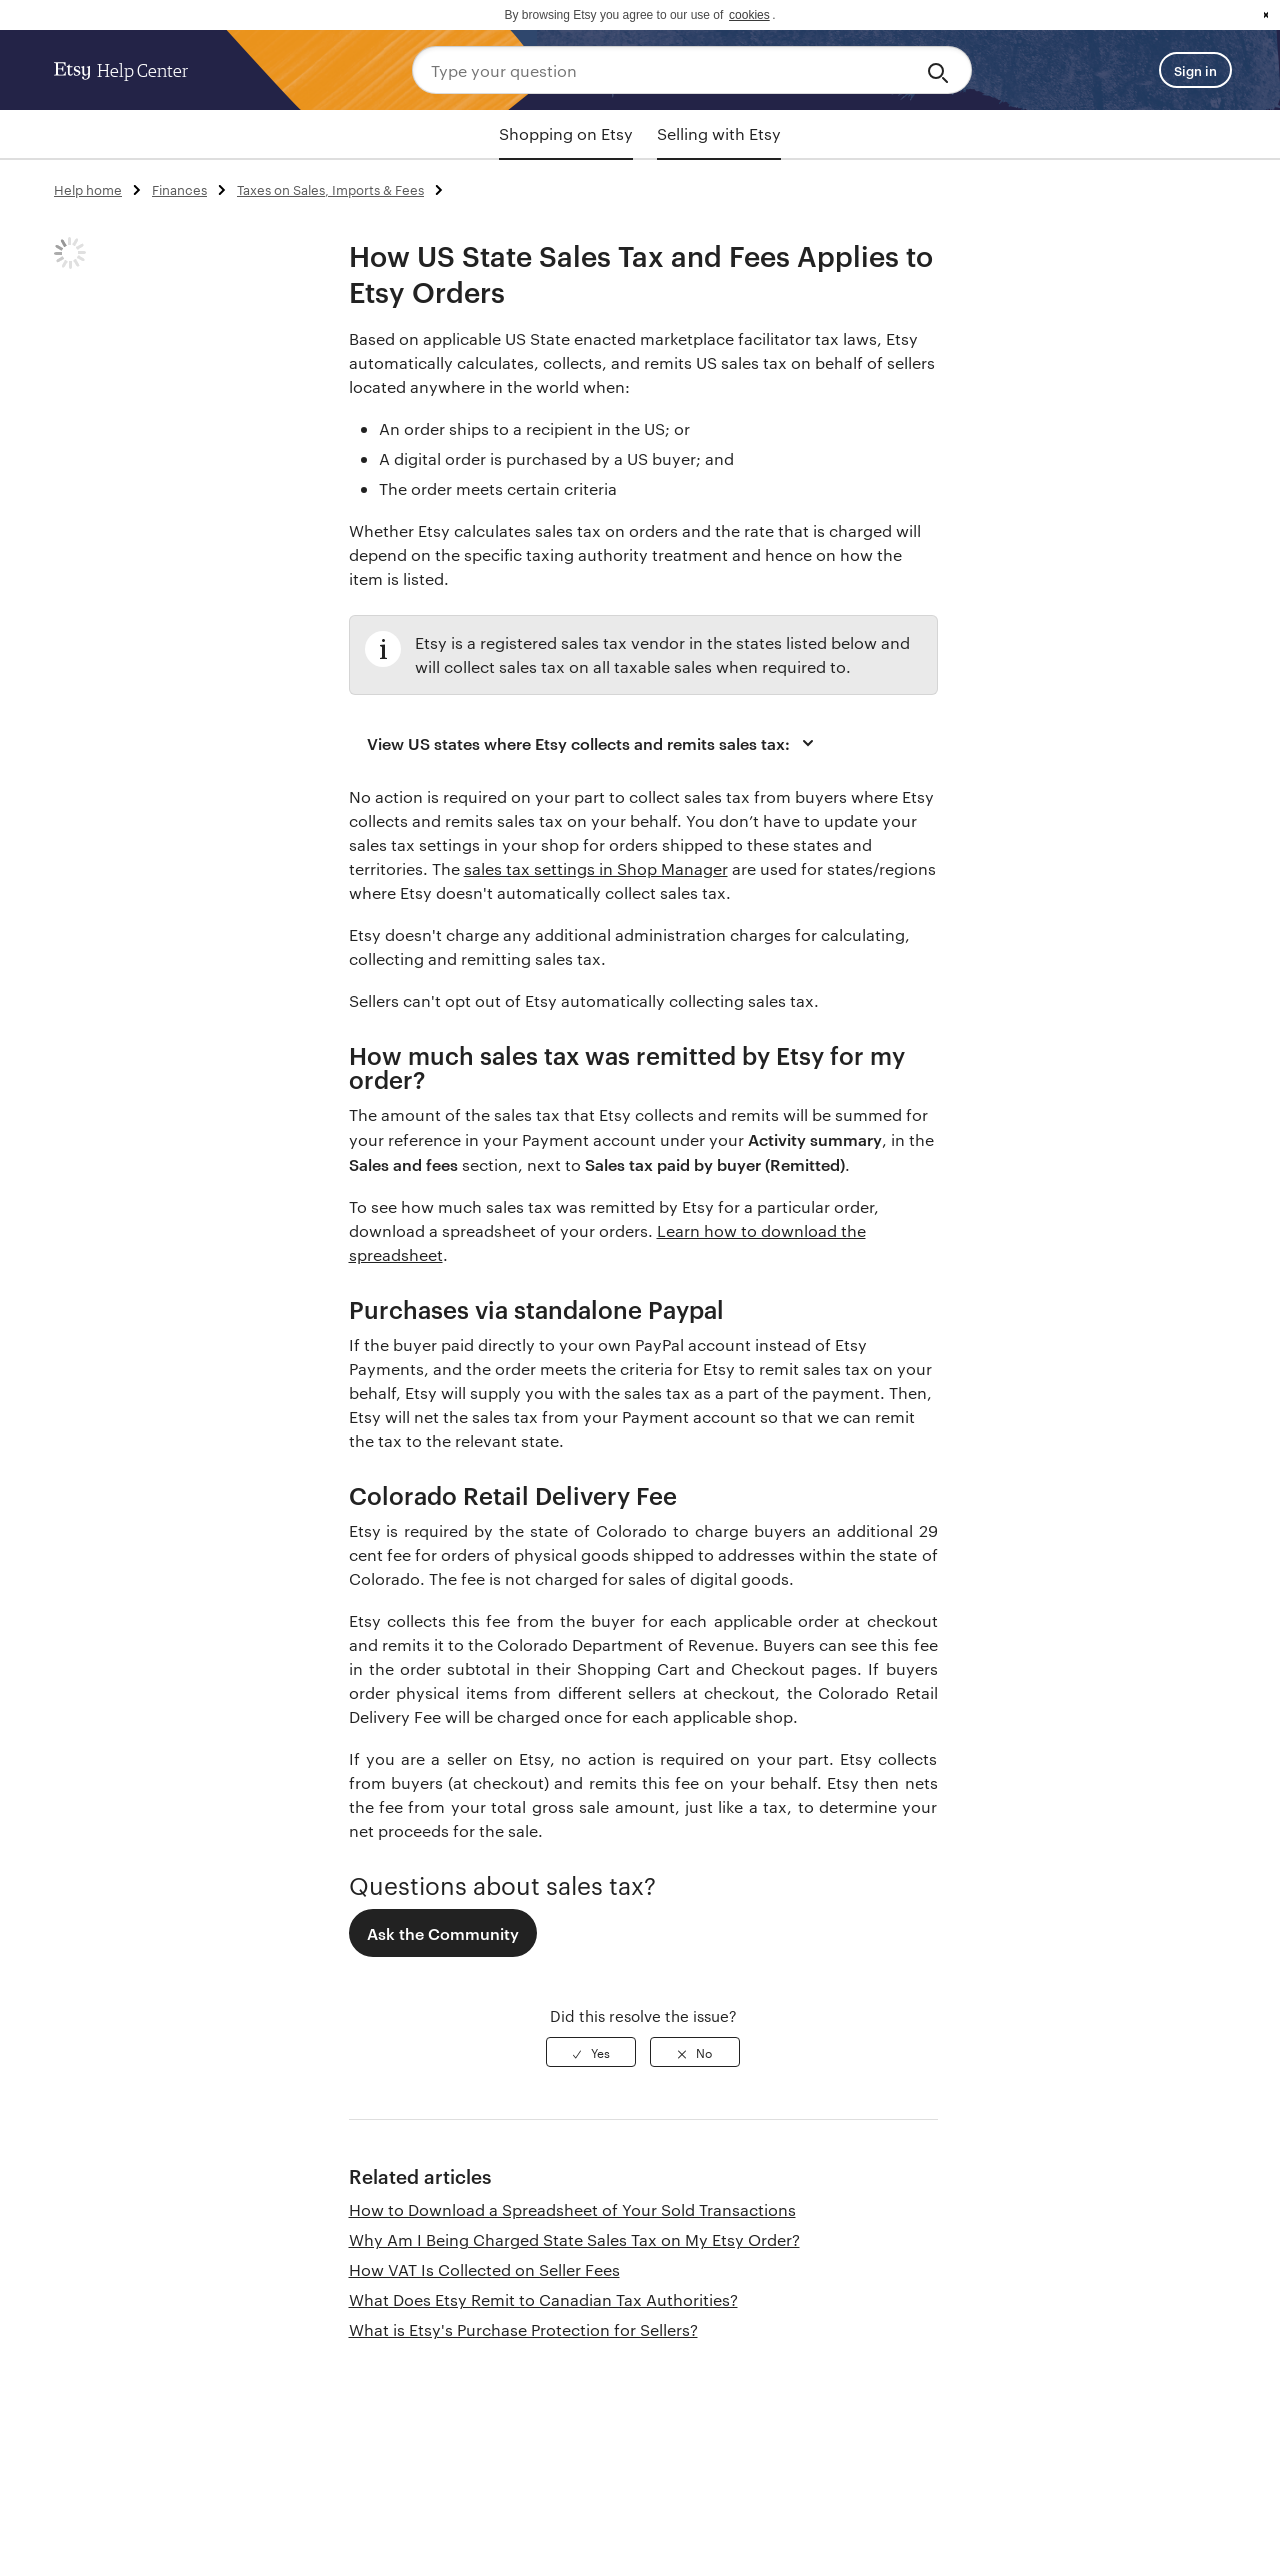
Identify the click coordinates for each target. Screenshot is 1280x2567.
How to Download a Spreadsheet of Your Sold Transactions (572, 2209)
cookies (749, 15)
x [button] (1266, 15)
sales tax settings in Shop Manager (596, 868)
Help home (88, 189)
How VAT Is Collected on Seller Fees (484, 2269)
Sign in (1195, 70)
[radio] (591, 2052)
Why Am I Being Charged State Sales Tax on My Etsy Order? (574, 2239)
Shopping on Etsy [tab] (566, 133)
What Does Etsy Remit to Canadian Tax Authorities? (543, 2299)
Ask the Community (443, 1933)
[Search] (941, 70)
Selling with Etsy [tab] (719, 133)
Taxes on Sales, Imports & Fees (330, 189)
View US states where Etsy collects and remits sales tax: (593, 743)
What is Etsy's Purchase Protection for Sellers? (523, 2329)
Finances (179, 189)
